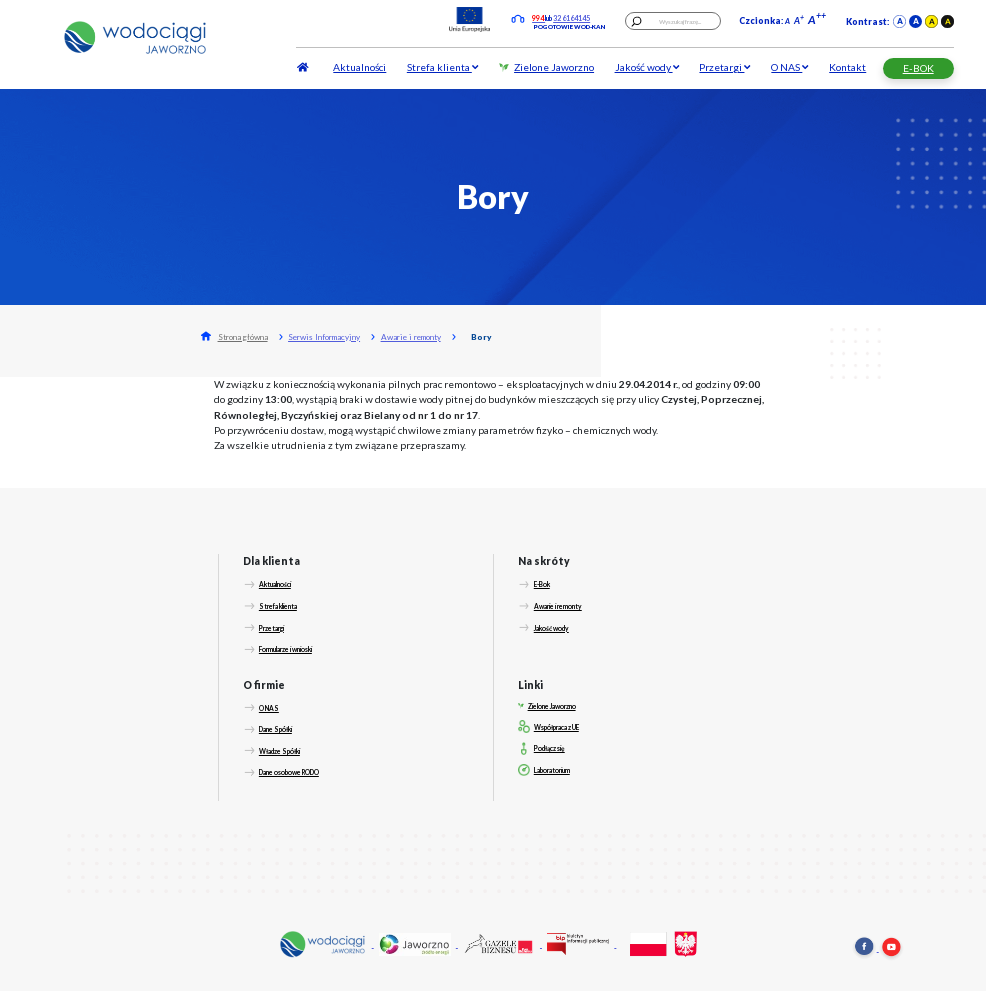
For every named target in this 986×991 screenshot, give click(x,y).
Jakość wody (647, 67)
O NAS (789, 67)
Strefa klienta (442, 67)
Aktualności (359, 67)
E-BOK (918, 68)
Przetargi (724, 67)
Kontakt (847, 67)
